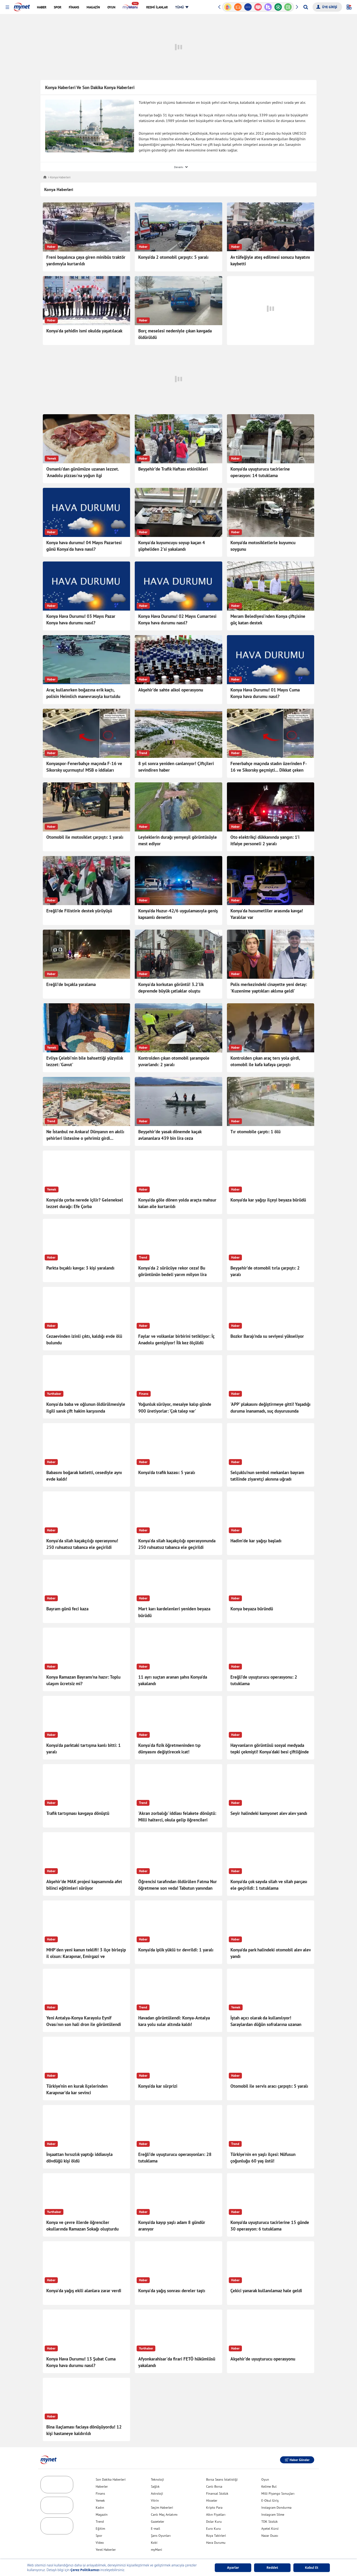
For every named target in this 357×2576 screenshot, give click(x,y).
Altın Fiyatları (216, 2498)
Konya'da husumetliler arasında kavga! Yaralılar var (266, 909)
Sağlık (155, 2470)
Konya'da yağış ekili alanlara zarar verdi (83, 2274)
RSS (219, 2555)
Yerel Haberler (106, 2533)
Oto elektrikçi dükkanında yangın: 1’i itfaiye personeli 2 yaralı (264, 840)
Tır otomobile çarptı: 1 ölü (255, 1115)
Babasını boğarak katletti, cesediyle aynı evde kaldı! (84, 1459)
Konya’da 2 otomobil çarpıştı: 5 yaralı (173, 257)
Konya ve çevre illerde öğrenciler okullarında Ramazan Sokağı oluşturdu (82, 2209)
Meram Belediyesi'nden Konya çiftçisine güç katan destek (267, 619)
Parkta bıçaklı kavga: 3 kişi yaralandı (80, 1251)
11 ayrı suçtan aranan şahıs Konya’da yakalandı (172, 1664)
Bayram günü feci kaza (67, 1592)
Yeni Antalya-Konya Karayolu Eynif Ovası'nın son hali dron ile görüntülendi (83, 2005)
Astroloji (157, 2477)
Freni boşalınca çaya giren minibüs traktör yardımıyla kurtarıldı (85, 260)
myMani (156, 2533)
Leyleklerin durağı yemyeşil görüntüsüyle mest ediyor (177, 840)
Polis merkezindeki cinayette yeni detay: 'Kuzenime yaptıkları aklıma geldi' (268, 982)
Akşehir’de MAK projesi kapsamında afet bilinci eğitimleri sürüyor (84, 1868)
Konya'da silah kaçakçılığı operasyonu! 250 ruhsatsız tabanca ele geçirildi (82, 1528)
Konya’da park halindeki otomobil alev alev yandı (270, 1937)
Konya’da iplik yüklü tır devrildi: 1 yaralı (175, 1933)
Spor (99, 2519)
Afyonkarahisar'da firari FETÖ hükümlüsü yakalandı (176, 2346)
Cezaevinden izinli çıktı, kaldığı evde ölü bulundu (84, 1323)
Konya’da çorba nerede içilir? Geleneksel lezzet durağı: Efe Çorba (84, 1187)
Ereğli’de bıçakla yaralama (71, 979)
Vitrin (155, 2484)
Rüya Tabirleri (216, 2519)
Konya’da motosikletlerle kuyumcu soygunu (262, 546)
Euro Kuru (213, 2512)
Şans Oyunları (161, 2519)
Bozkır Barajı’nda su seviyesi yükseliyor (267, 1320)
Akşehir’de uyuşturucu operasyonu (262, 2342)
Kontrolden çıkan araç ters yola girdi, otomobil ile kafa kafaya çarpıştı (265, 1050)
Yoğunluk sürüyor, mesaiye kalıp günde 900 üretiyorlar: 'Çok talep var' (174, 1391)
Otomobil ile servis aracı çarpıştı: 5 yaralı (269, 2069)
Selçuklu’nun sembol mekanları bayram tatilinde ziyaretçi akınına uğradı (267, 1459)
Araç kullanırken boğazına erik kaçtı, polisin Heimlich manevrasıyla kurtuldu (83, 693)
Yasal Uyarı (205, 2555)
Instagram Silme (272, 2498)
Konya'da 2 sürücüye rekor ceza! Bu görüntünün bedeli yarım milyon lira (172, 1255)
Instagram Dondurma (276, 2491)
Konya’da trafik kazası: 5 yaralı (166, 1456)
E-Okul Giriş (270, 2484)
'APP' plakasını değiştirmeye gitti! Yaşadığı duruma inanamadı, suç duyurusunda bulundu (270, 1394)
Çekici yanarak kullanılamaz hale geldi (266, 2274)
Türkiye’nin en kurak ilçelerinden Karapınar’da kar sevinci (77, 2073)
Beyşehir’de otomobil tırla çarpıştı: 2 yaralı (265, 1255)
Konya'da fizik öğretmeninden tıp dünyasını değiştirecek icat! (169, 1732)
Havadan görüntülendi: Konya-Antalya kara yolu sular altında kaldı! (174, 2005)
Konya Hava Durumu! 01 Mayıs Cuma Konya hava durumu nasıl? (265, 693)
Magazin (102, 2498)
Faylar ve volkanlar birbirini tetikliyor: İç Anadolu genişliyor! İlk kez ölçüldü (176, 1323)
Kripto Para (214, 2491)
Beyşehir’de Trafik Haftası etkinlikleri (173, 469)
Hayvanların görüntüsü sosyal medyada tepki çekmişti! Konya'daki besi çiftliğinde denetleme (269, 1735)
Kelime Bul (269, 2470)
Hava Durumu (216, 2526)
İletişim (137, 2555)
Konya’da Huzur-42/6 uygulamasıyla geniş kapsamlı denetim (178, 914)
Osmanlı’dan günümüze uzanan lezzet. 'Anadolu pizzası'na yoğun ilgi (82, 472)
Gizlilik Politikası (183, 2555)
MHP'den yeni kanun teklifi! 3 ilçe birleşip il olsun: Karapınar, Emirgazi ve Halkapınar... (86, 1940)
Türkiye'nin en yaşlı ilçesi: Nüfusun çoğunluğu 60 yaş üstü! (262, 2141)
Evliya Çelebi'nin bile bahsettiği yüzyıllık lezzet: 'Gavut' (84, 1050)
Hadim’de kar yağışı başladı (255, 1524)
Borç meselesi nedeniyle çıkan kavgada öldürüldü (175, 334)
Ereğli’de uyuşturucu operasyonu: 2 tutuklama (263, 1664)
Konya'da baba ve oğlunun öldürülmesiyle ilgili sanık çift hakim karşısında (85, 1391)
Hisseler (211, 2484)
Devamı (178, 167)
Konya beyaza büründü (251, 1592)
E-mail (155, 2512)
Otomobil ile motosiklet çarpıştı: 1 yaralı (84, 837)
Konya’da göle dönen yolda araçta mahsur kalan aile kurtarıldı (177, 1187)
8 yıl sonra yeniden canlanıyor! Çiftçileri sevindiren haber (176, 767)
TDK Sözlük (269, 2505)
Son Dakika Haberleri (111, 2463)
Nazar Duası (269, 2519)
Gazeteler (157, 2505)
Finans (100, 2477)
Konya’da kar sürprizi (157, 2069)
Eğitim (100, 2512)
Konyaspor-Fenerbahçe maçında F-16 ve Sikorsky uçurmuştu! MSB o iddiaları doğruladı (84, 770)
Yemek (100, 2484)
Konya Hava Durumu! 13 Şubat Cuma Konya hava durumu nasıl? (81, 2346)
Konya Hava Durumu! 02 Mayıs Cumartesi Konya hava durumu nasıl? (177, 619)
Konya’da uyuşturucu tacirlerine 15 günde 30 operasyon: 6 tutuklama (269, 2209)
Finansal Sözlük (217, 2477)
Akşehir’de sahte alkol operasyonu (170, 690)
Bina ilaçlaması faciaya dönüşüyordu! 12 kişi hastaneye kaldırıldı (84, 2414)
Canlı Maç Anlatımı (164, 2498)
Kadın (100, 2491)
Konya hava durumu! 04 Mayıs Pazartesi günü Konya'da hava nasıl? (84, 546)
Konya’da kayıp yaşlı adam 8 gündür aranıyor (171, 2209)
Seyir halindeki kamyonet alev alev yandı (268, 1797)
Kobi (154, 2526)
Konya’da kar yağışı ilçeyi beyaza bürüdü (268, 1183)
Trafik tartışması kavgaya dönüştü (77, 1797)
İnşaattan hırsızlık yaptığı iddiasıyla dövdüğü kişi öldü (79, 2141)
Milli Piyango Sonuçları (278, 2477)
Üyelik (164, 2555)
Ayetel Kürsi (270, 2512)
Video (100, 2526)
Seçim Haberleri (162, 2491)
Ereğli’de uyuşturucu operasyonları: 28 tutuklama (174, 2141)
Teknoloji (157, 2463)
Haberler (102, 2470)
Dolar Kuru (214, 2505)
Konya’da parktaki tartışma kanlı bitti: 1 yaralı (83, 1732)
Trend (100, 2505)
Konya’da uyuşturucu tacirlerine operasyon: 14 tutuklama (260, 472)
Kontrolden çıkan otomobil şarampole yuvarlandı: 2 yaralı (173, 1050)
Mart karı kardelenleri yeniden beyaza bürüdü (174, 1596)
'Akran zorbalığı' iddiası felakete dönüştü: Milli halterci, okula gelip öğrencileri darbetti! (177, 1803)
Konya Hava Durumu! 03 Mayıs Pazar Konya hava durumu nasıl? (80, 619)
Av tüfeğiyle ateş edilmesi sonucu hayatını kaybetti (270, 260)
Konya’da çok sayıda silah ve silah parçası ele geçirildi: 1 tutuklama (268, 1868)
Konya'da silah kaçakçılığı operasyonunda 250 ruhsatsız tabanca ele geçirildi (176, 1528)
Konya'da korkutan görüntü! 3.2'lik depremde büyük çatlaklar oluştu (171, 982)
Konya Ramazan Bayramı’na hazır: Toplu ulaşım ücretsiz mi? (83, 1664)
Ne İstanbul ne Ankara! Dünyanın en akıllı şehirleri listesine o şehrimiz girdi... (85, 1118)
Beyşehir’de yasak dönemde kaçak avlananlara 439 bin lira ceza (169, 1118)
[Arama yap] (305, 7)
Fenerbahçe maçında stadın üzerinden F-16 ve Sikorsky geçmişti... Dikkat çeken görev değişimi (268, 770)
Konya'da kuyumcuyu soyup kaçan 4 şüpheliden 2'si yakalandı (171, 546)
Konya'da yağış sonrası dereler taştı (171, 2274)
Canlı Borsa (214, 2470)
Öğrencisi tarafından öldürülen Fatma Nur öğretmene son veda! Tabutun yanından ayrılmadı (177, 1871)
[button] (7, 7)
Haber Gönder (297, 2443)
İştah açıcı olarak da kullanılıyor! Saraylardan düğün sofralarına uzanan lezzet (265, 2008)
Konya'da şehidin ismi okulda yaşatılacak (84, 331)
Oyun (265, 2463)
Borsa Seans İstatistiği (222, 2463)
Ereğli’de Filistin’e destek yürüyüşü (79, 911)
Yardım (151, 2555)
